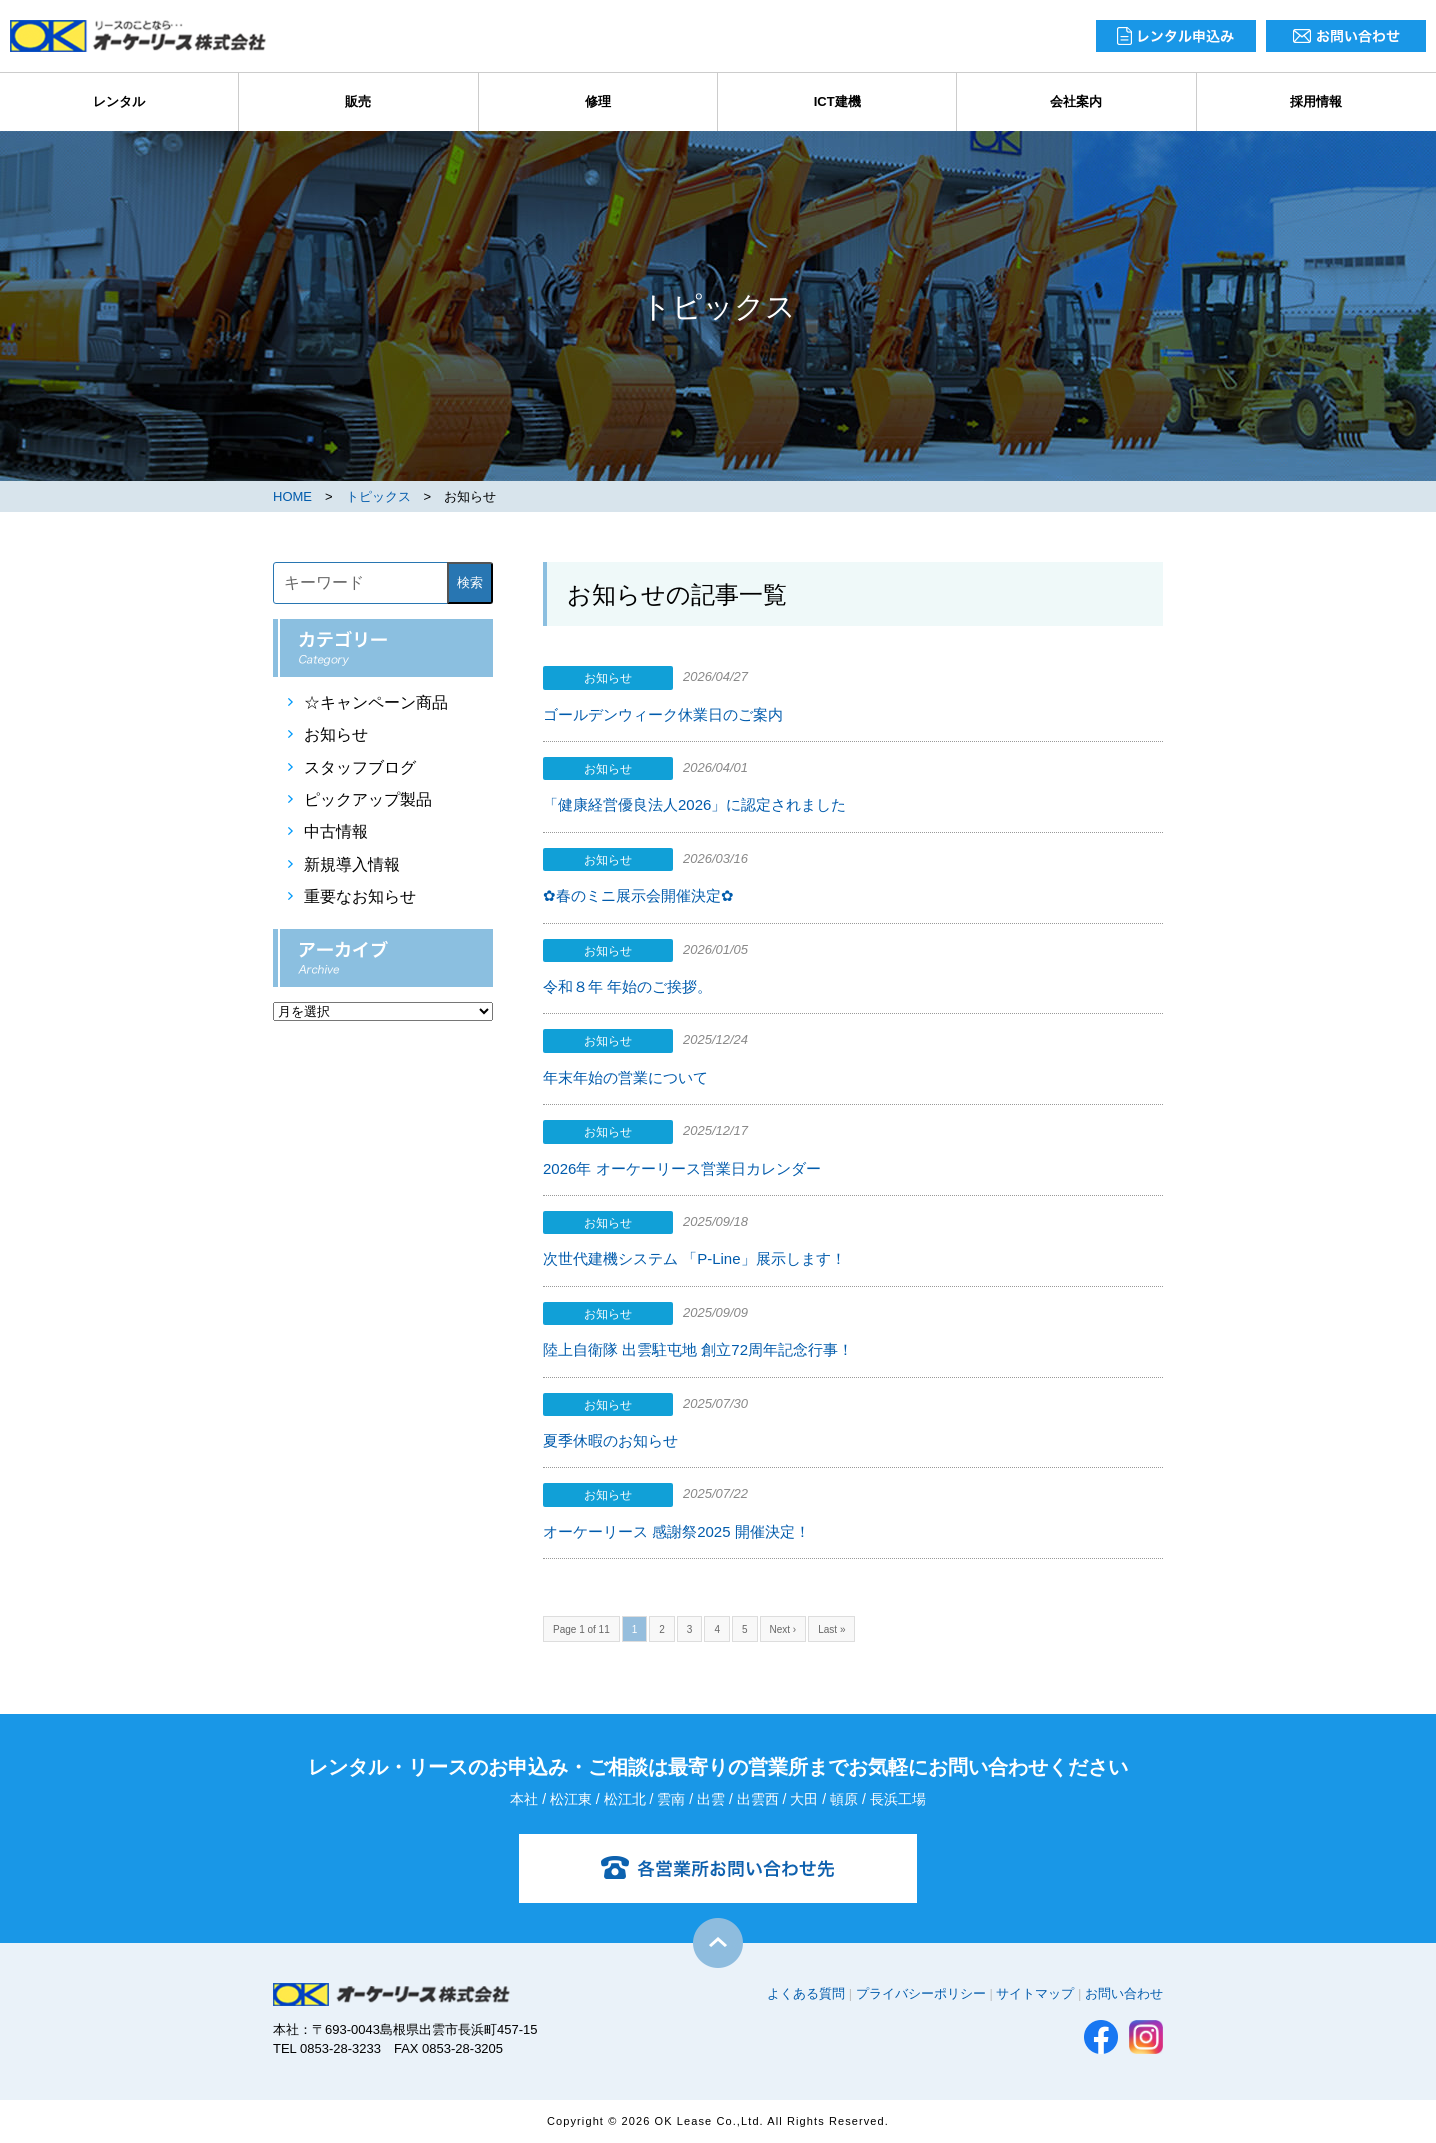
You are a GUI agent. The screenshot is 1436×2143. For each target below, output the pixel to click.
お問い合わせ (1124, 1993)
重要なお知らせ (360, 896)
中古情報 (336, 831)
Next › (783, 1629)
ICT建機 (837, 101)
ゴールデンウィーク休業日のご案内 (663, 714)
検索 (470, 582)
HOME (292, 496)
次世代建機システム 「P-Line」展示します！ (694, 1258)
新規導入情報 (352, 864)
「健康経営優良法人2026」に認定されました (694, 804)
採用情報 (1316, 101)
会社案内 (1076, 101)
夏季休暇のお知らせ (610, 1440)
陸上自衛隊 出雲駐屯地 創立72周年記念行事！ (698, 1349)
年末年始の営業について (625, 1077)
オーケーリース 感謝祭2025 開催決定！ (676, 1531)
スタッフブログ (360, 767)
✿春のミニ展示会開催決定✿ (638, 895)
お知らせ (336, 734)
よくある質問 (806, 1993)
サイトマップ (1035, 1993)
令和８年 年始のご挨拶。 (627, 986)
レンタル (119, 101)
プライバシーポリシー (921, 1993)
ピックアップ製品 (368, 799)
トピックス (378, 496)
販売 (358, 101)
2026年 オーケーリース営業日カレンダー (682, 1168)
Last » (831, 1629)
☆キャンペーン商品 (376, 702)
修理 (598, 101)
